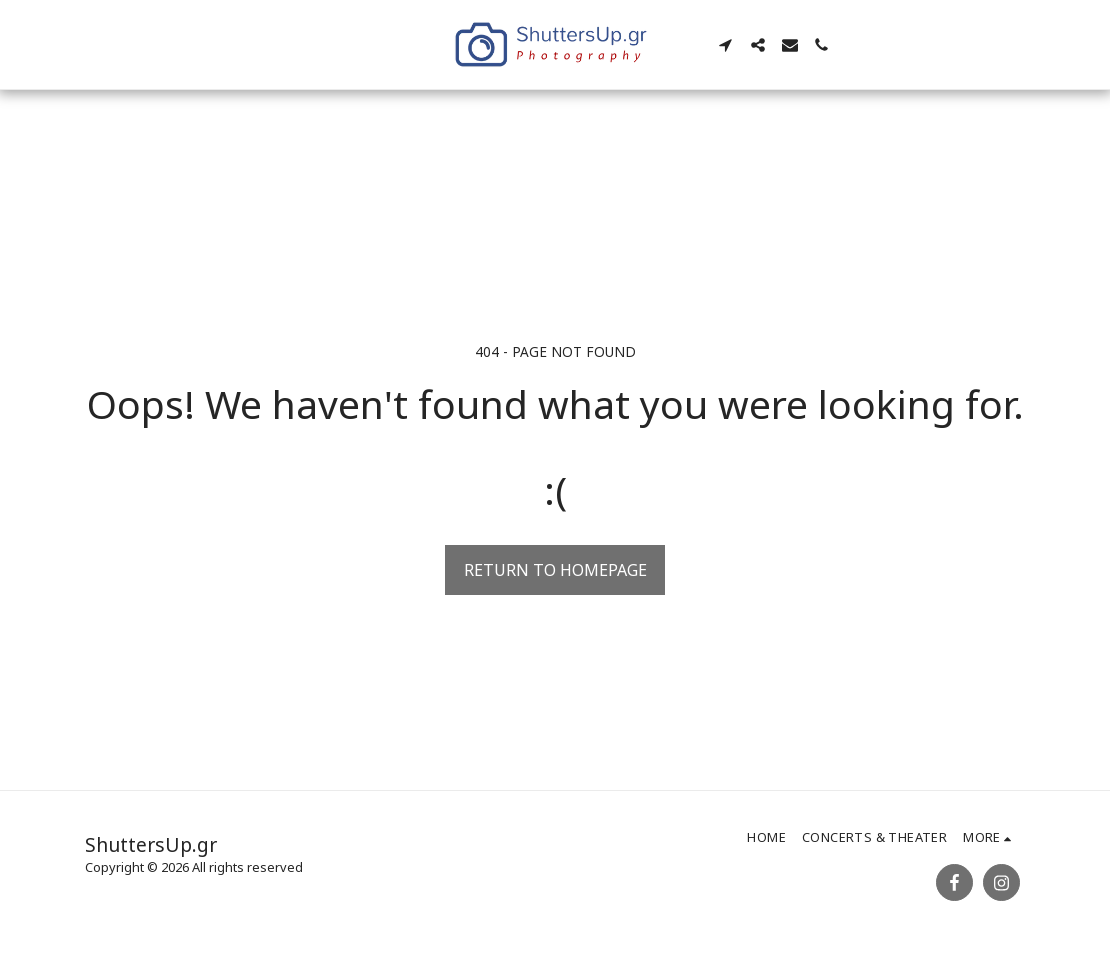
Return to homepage (555, 570)
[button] (726, 45)
